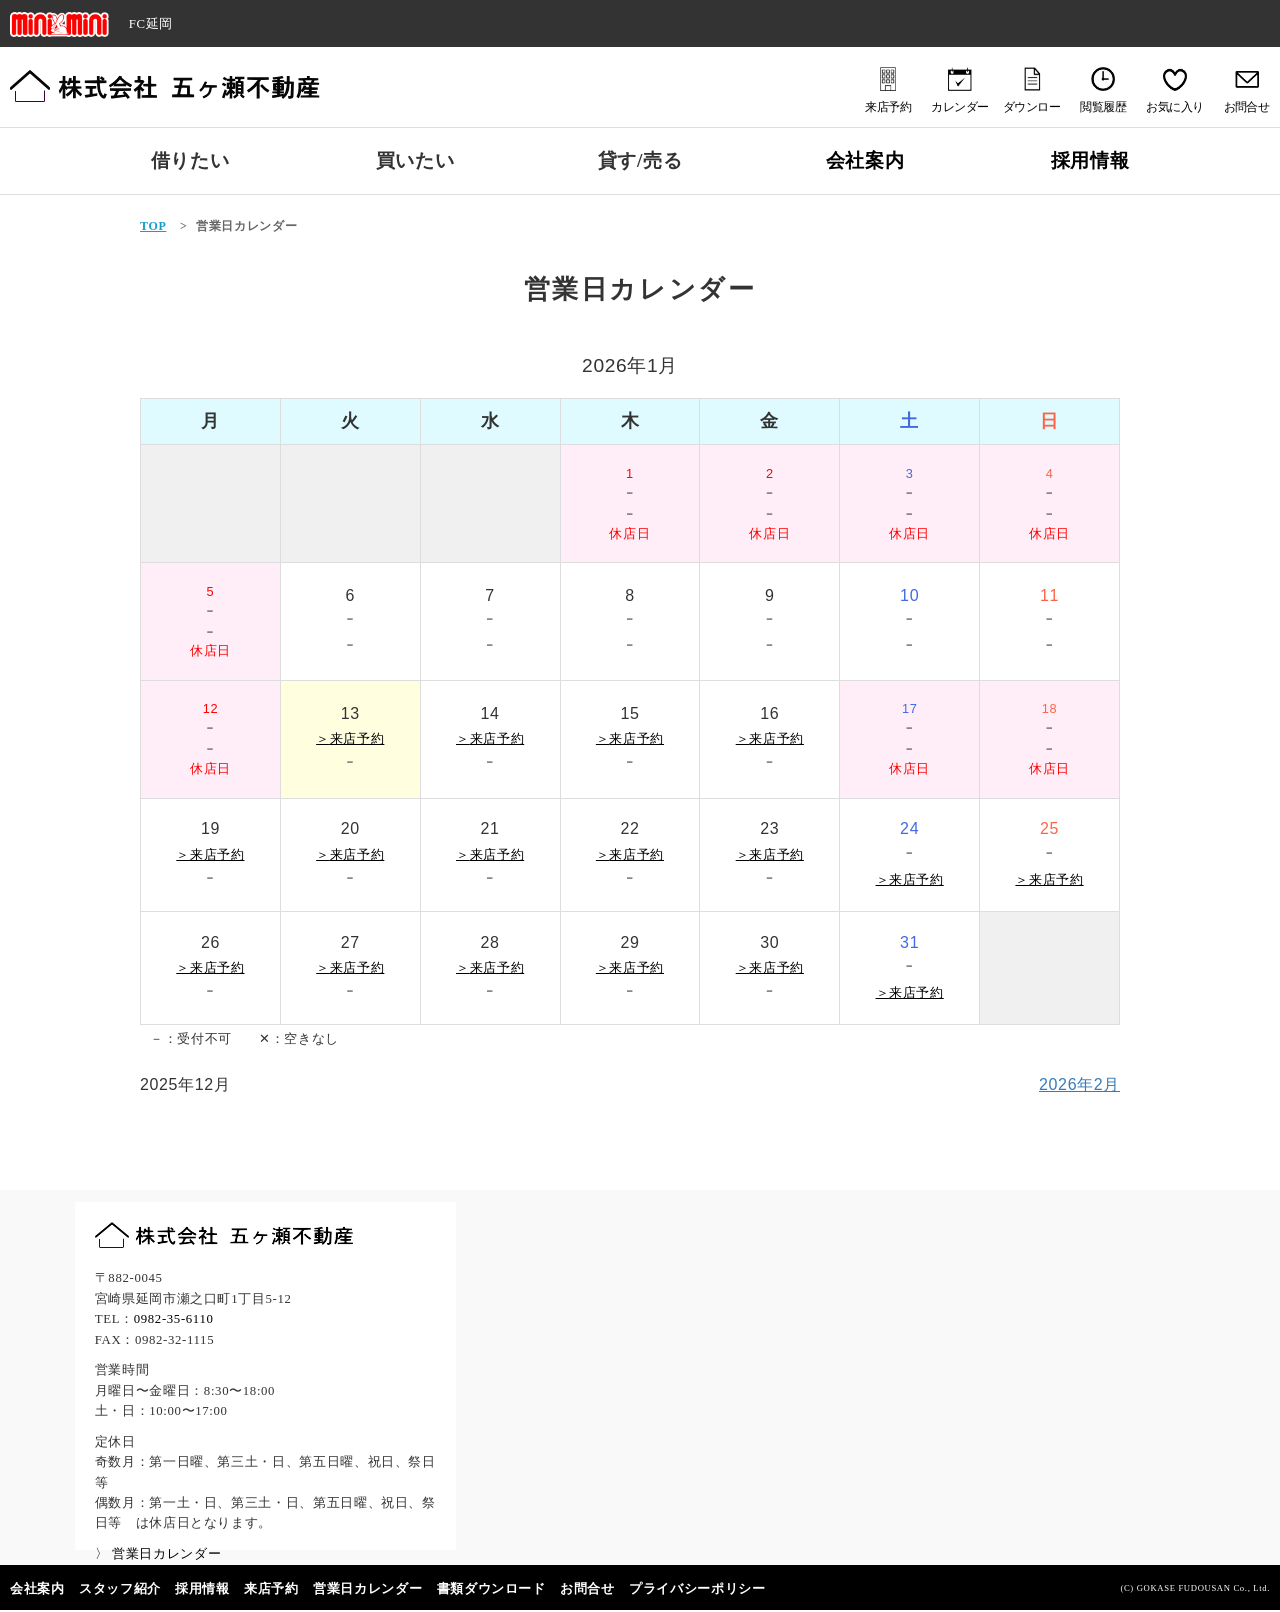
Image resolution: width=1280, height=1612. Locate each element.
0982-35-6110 (174, 1319)
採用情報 (1090, 160)
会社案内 (865, 160)
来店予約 (271, 1589)
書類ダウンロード (491, 1589)
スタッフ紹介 (120, 1589)
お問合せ (587, 1589)
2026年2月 (1079, 1084)
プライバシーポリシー (697, 1589)
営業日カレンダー (367, 1589)
